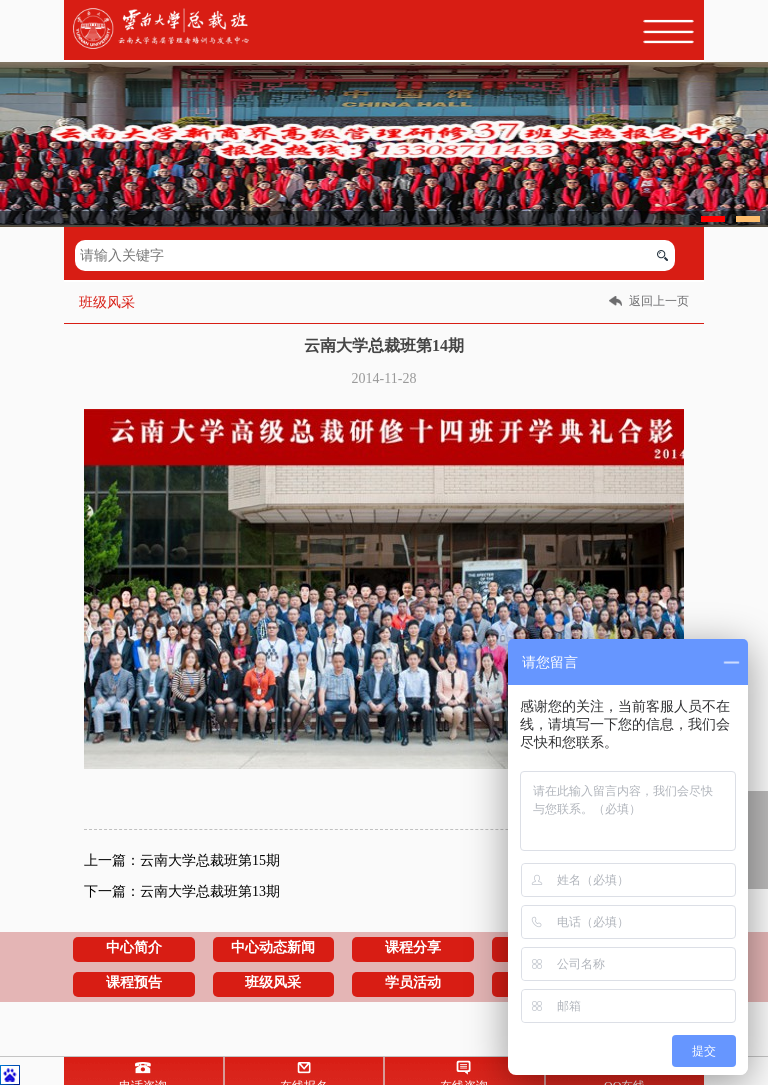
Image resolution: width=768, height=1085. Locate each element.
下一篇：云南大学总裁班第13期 (182, 891)
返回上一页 (659, 301)
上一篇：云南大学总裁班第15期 (182, 860)
